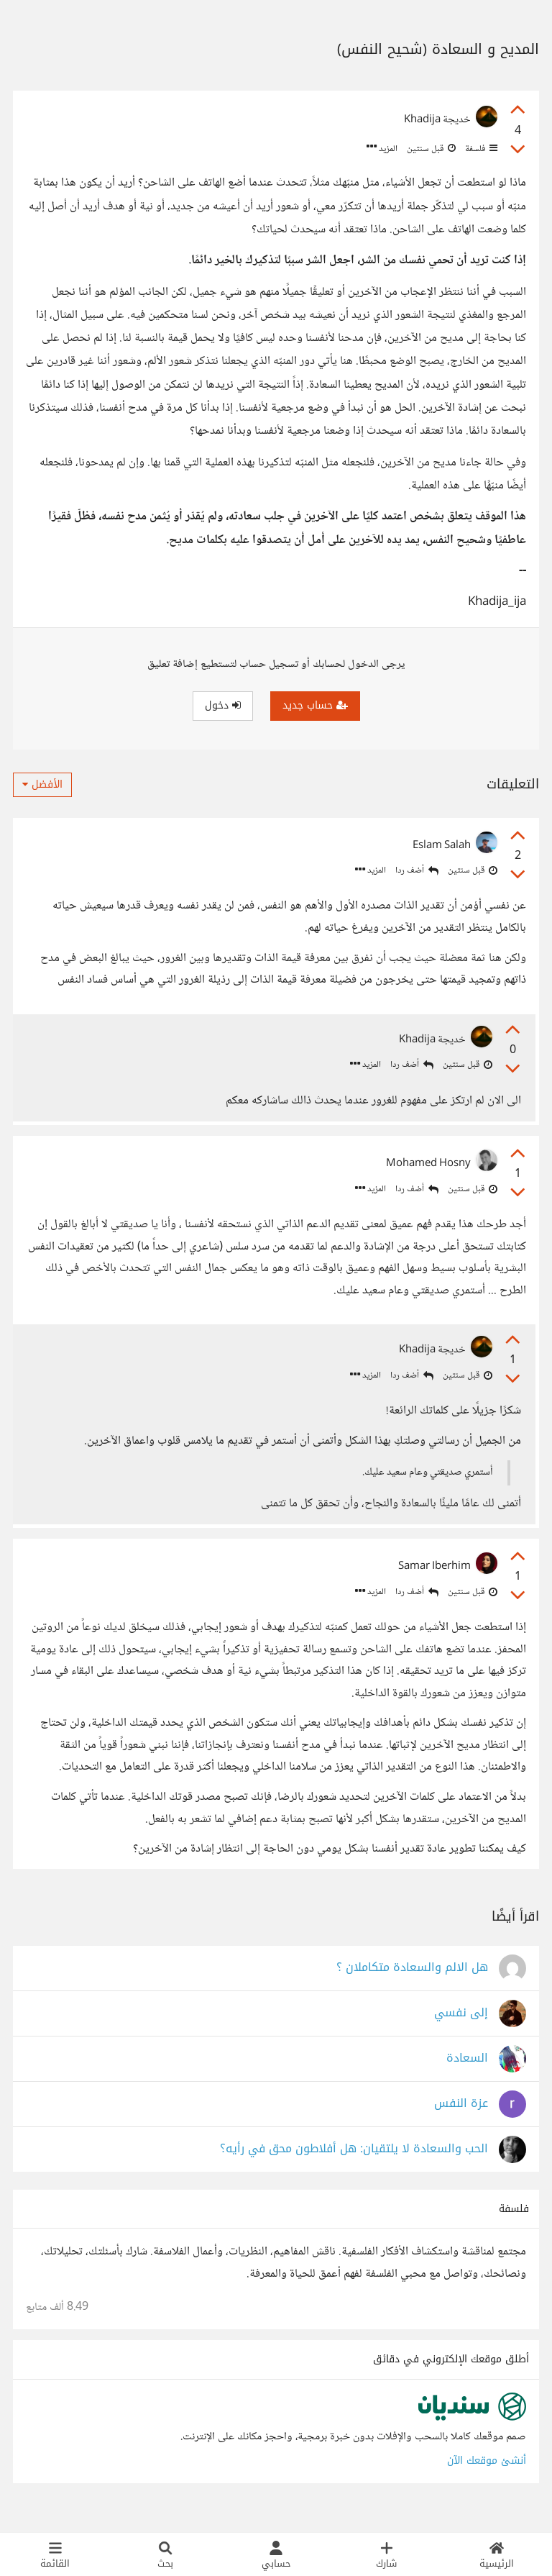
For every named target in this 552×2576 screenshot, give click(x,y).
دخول (223, 705)
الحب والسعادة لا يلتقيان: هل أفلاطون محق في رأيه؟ (354, 2165)
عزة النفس (461, 2119)
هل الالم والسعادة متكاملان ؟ (412, 1983)
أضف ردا (416, 871)
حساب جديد (315, 705)
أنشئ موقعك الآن (486, 2476)
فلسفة (480, 149)
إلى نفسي (461, 2029)
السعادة (467, 2074)
